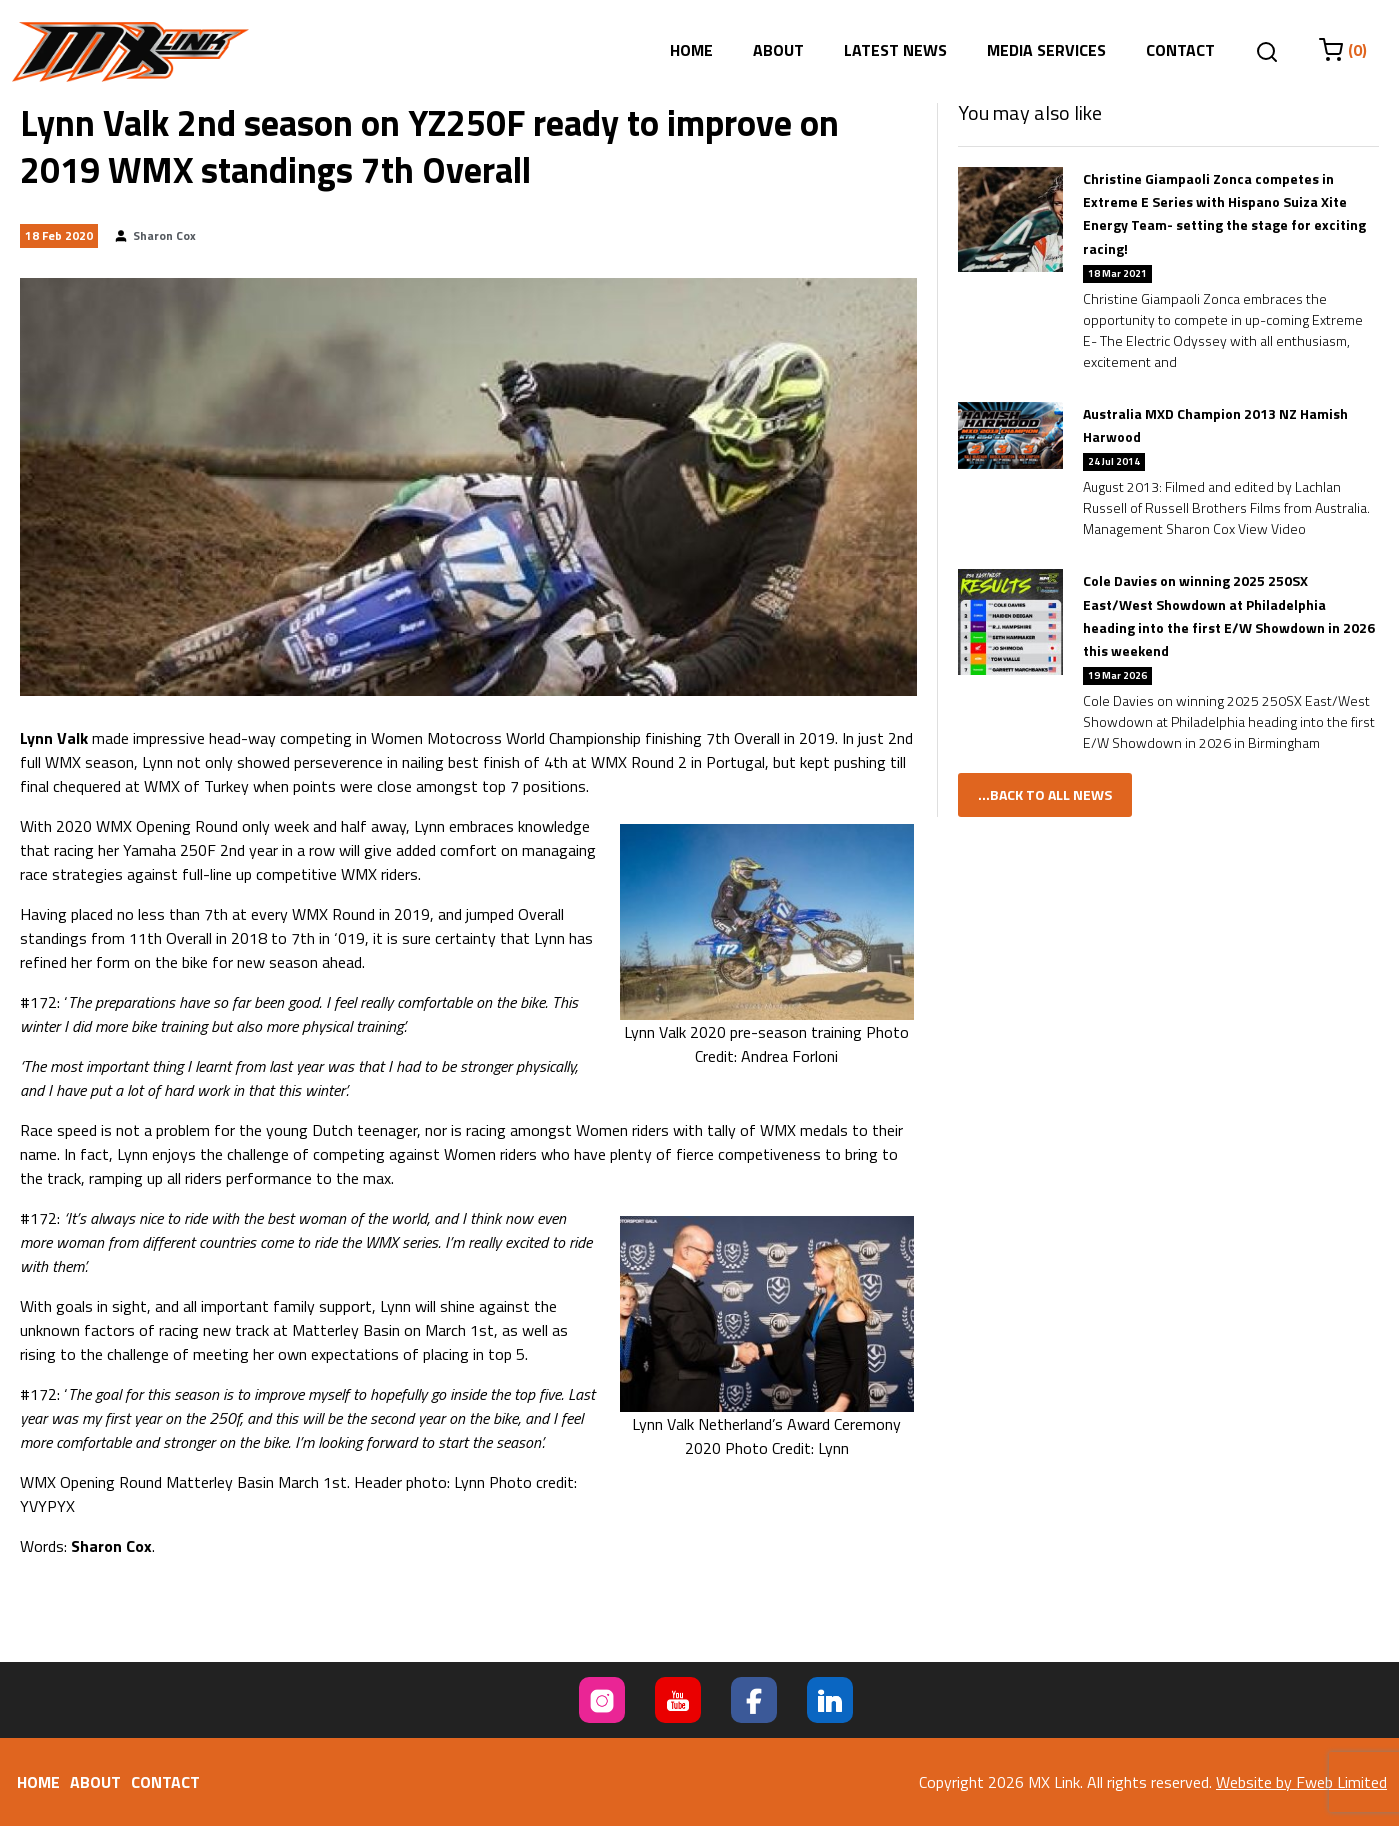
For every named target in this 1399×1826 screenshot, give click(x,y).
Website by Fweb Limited (1301, 1782)
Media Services (1046, 50)
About (778, 50)
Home (691, 50)
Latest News (895, 50)
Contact (1180, 50)
